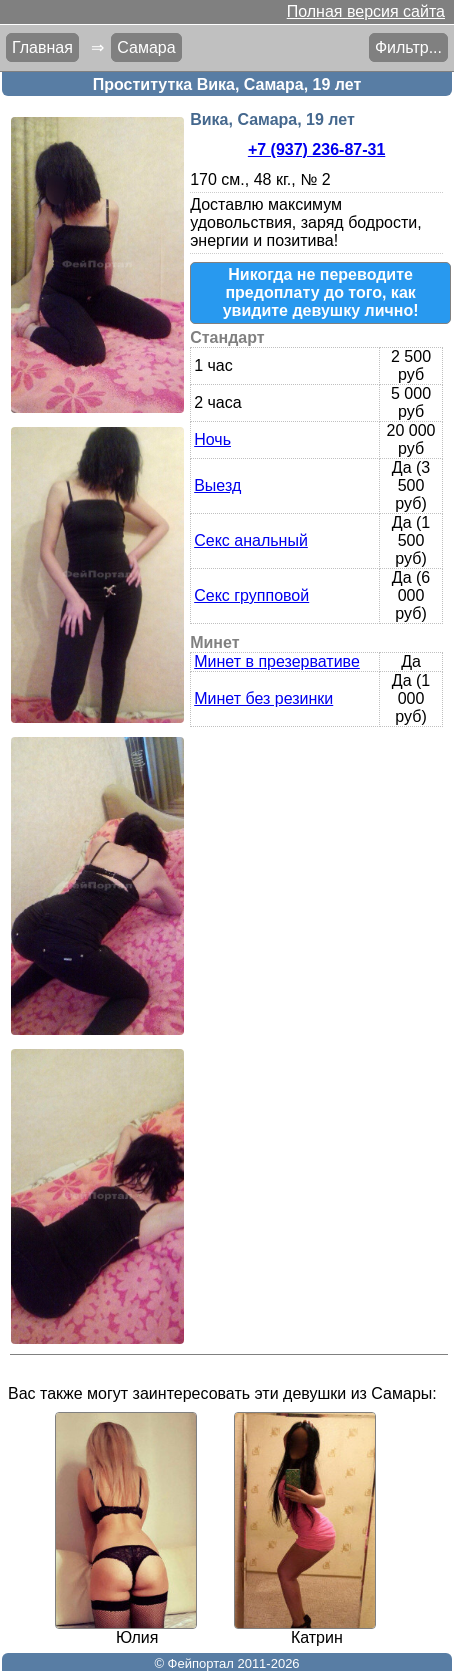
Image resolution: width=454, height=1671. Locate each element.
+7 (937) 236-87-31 (316, 149)
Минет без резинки (263, 698)
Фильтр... (408, 47)
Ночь (212, 439)
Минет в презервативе (277, 661)
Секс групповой (251, 595)
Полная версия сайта (366, 11)
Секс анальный (251, 540)
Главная (42, 47)
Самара (146, 47)
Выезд (217, 485)
